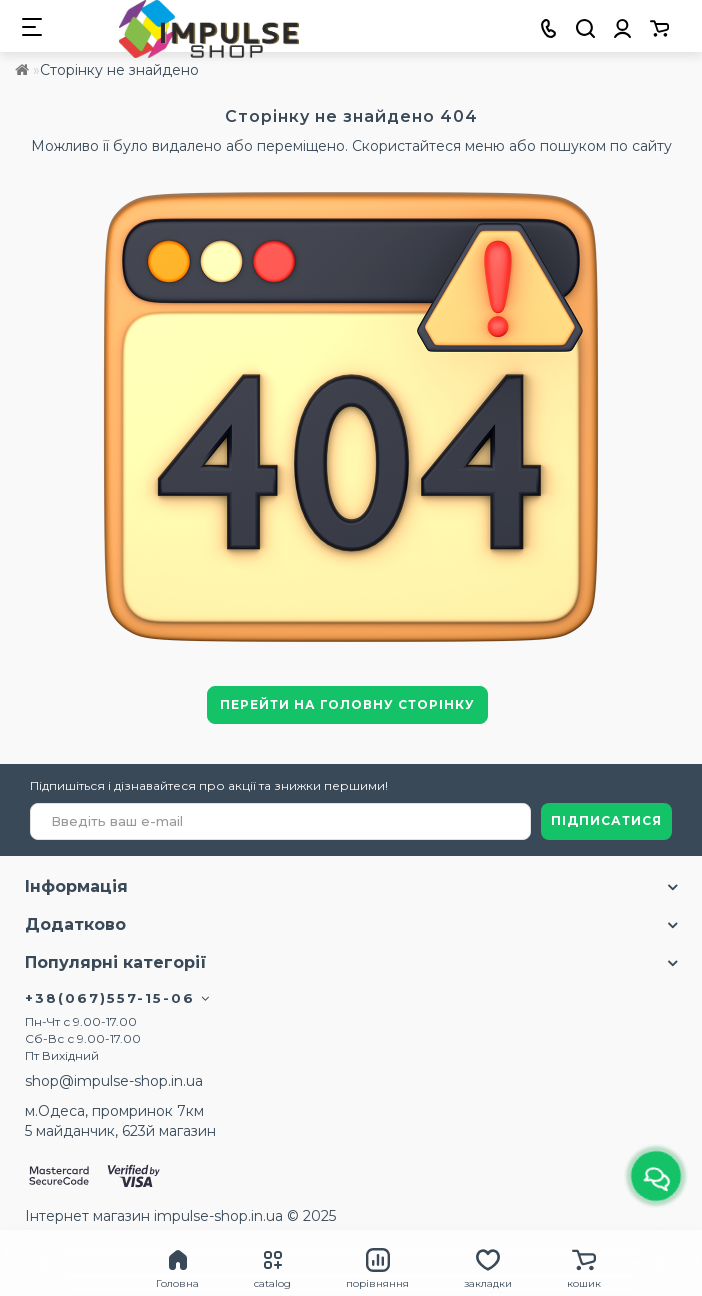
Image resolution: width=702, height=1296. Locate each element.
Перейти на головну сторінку (347, 704)
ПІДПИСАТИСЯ (606, 820)
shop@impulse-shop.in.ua (114, 1081)
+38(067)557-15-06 (118, 998)
